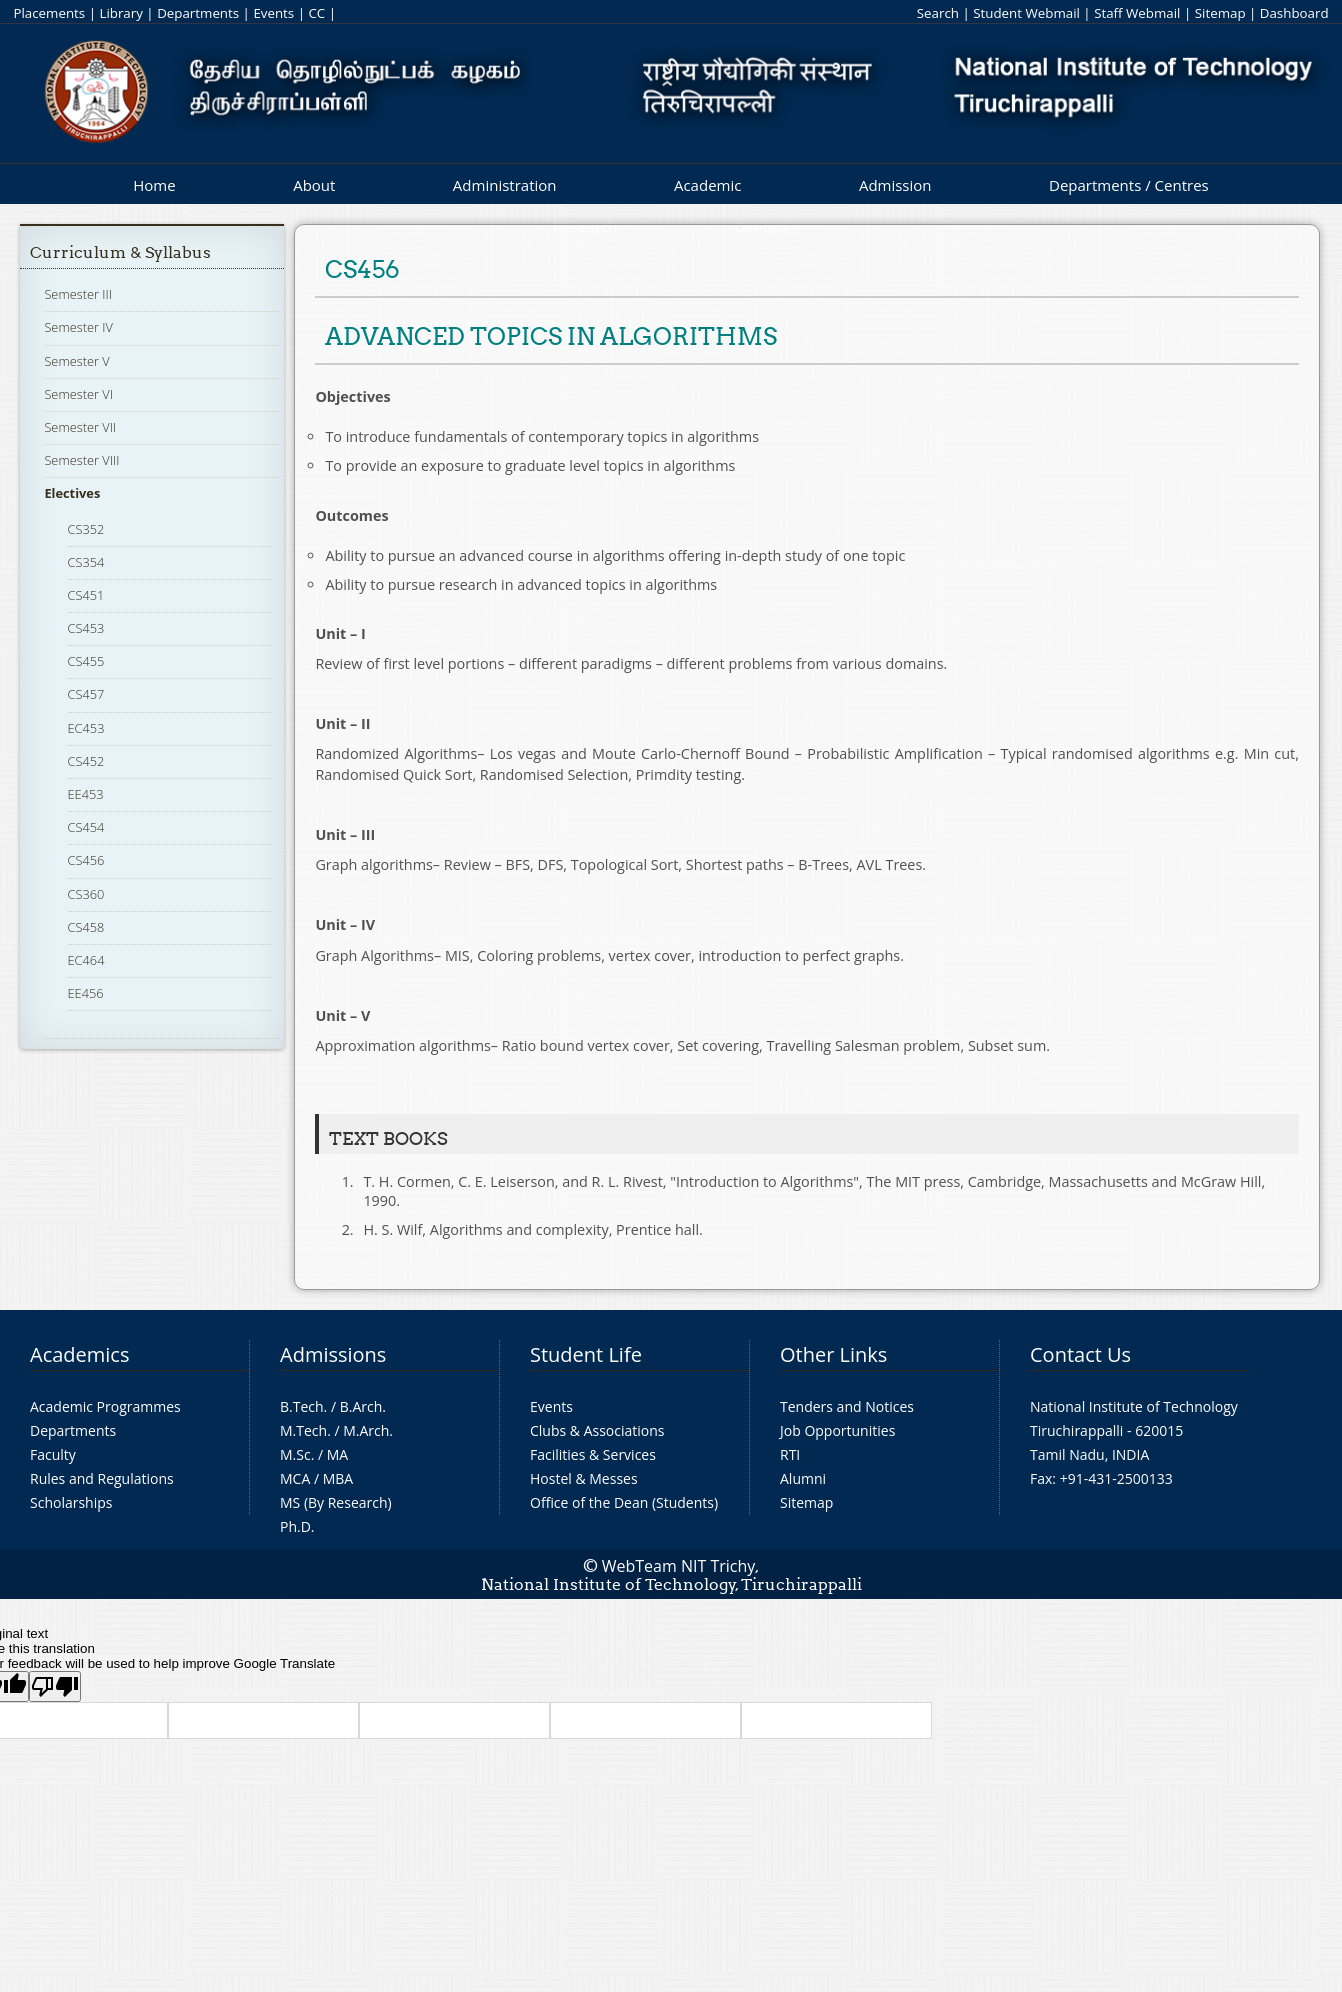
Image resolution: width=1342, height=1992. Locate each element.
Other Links (833, 1354)
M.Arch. (368, 1430)
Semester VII (80, 427)
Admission (895, 185)
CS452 (86, 761)
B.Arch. (363, 1406)
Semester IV (78, 327)
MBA (338, 1478)
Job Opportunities (837, 1430)
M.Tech (303, 1430)
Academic (707, 185)
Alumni (803, 1478)
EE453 (86, 794)
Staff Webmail (1137, 13)
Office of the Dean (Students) (624, 1502)
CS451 (86, 595)
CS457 (86, 694)
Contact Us (1080, 1354)
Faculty (53, 1454)
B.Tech (302, 1406)
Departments (198, 13)
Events (273, 13)
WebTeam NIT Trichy (679, 1566)
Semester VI (78, 394)
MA (337, 1454)
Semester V (76, 361)
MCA (295, 1478)
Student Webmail (1026, 13)
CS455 (86, 661)
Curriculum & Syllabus (120, 252)
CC (316, 13)
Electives (72, 493)
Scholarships (71, 1502)
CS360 (86, 894)
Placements (49, 13)
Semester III (78, 294)
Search (938, 13)
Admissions (333, 1354)
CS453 (86, 628)
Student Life (586, 1354)
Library (120, 13)
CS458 (86, 927)
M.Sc (295, 1454)
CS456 (86, 860)
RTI (790, 1454)
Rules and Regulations (102, 1478)
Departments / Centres (1129, 185)
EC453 (86, 728)
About (314, 185)
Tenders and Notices (847, 1406)
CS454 (86, 827)
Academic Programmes (105, 1406)
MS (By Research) (336, 1502)
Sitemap (1220, 13)
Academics (79, 1354)
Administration (505, 185)
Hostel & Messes (584, 1478)
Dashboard (1294, 13)
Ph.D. (297, 1526)
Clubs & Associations (597, 1430)
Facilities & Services (593, 1454)
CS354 (86, 562)
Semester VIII (81, 460)
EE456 (86, 993)
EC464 (86, 960)
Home (154, 185)
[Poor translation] (55, 1686)
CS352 (86, 529)
